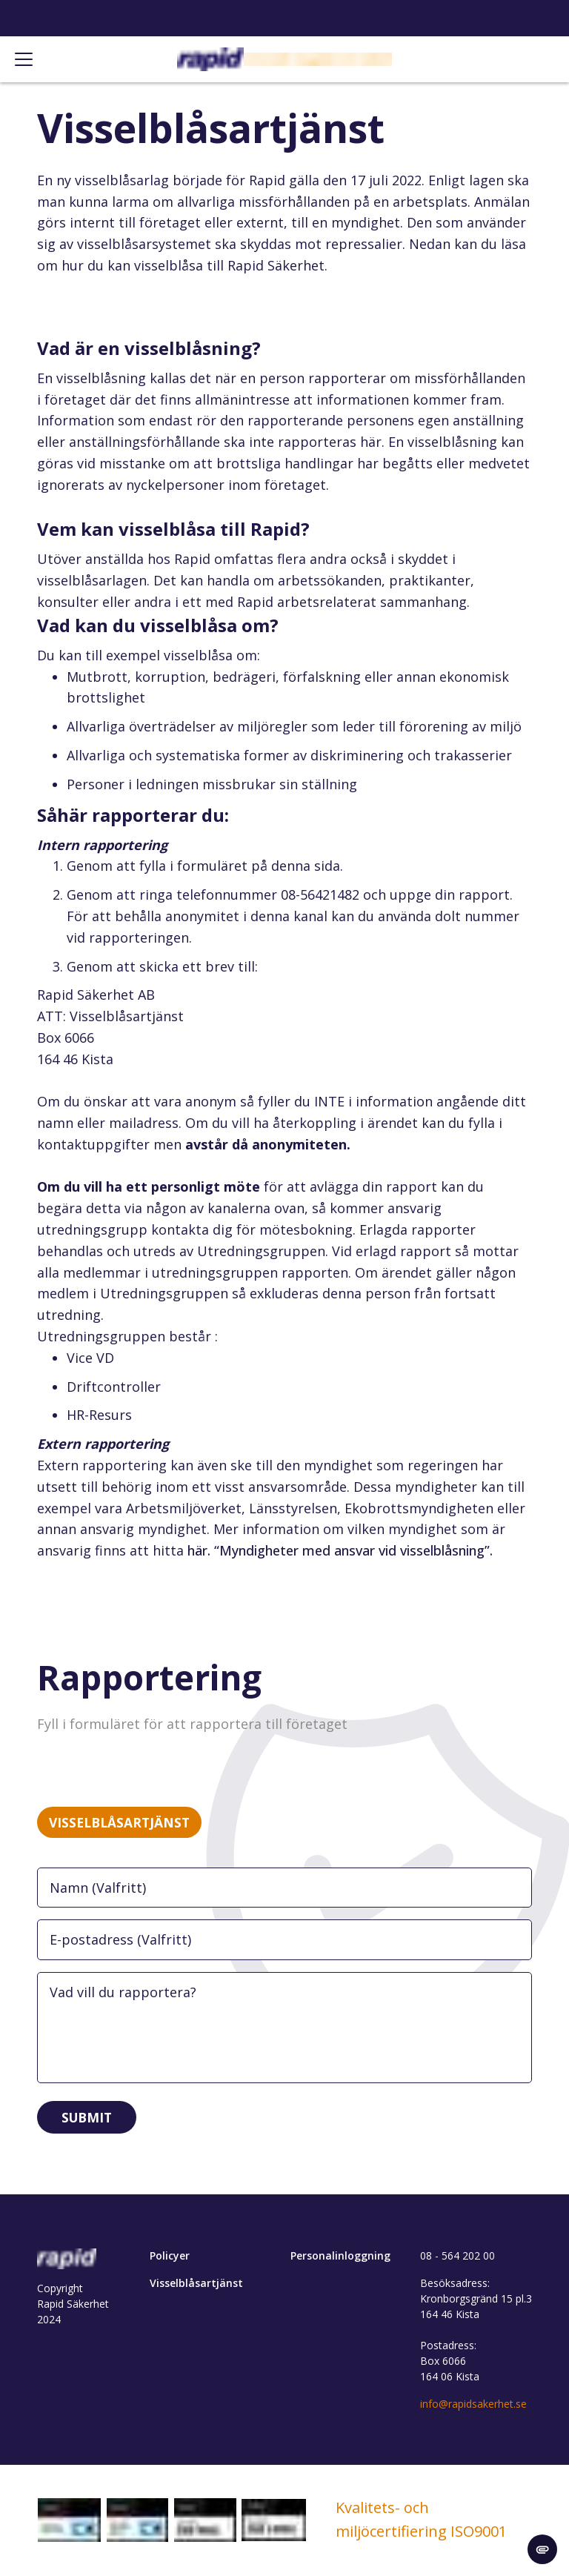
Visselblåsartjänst (196, 2284)
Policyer (170, 2257)
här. (200, 1550)
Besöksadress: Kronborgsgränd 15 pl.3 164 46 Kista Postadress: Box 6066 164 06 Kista (476, 2331)
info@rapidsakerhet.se (473, 2405)
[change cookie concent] (542, 2549)
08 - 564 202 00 (457, 2257)
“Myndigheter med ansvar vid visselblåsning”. (353, 1550)
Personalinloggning (340, 2257)
